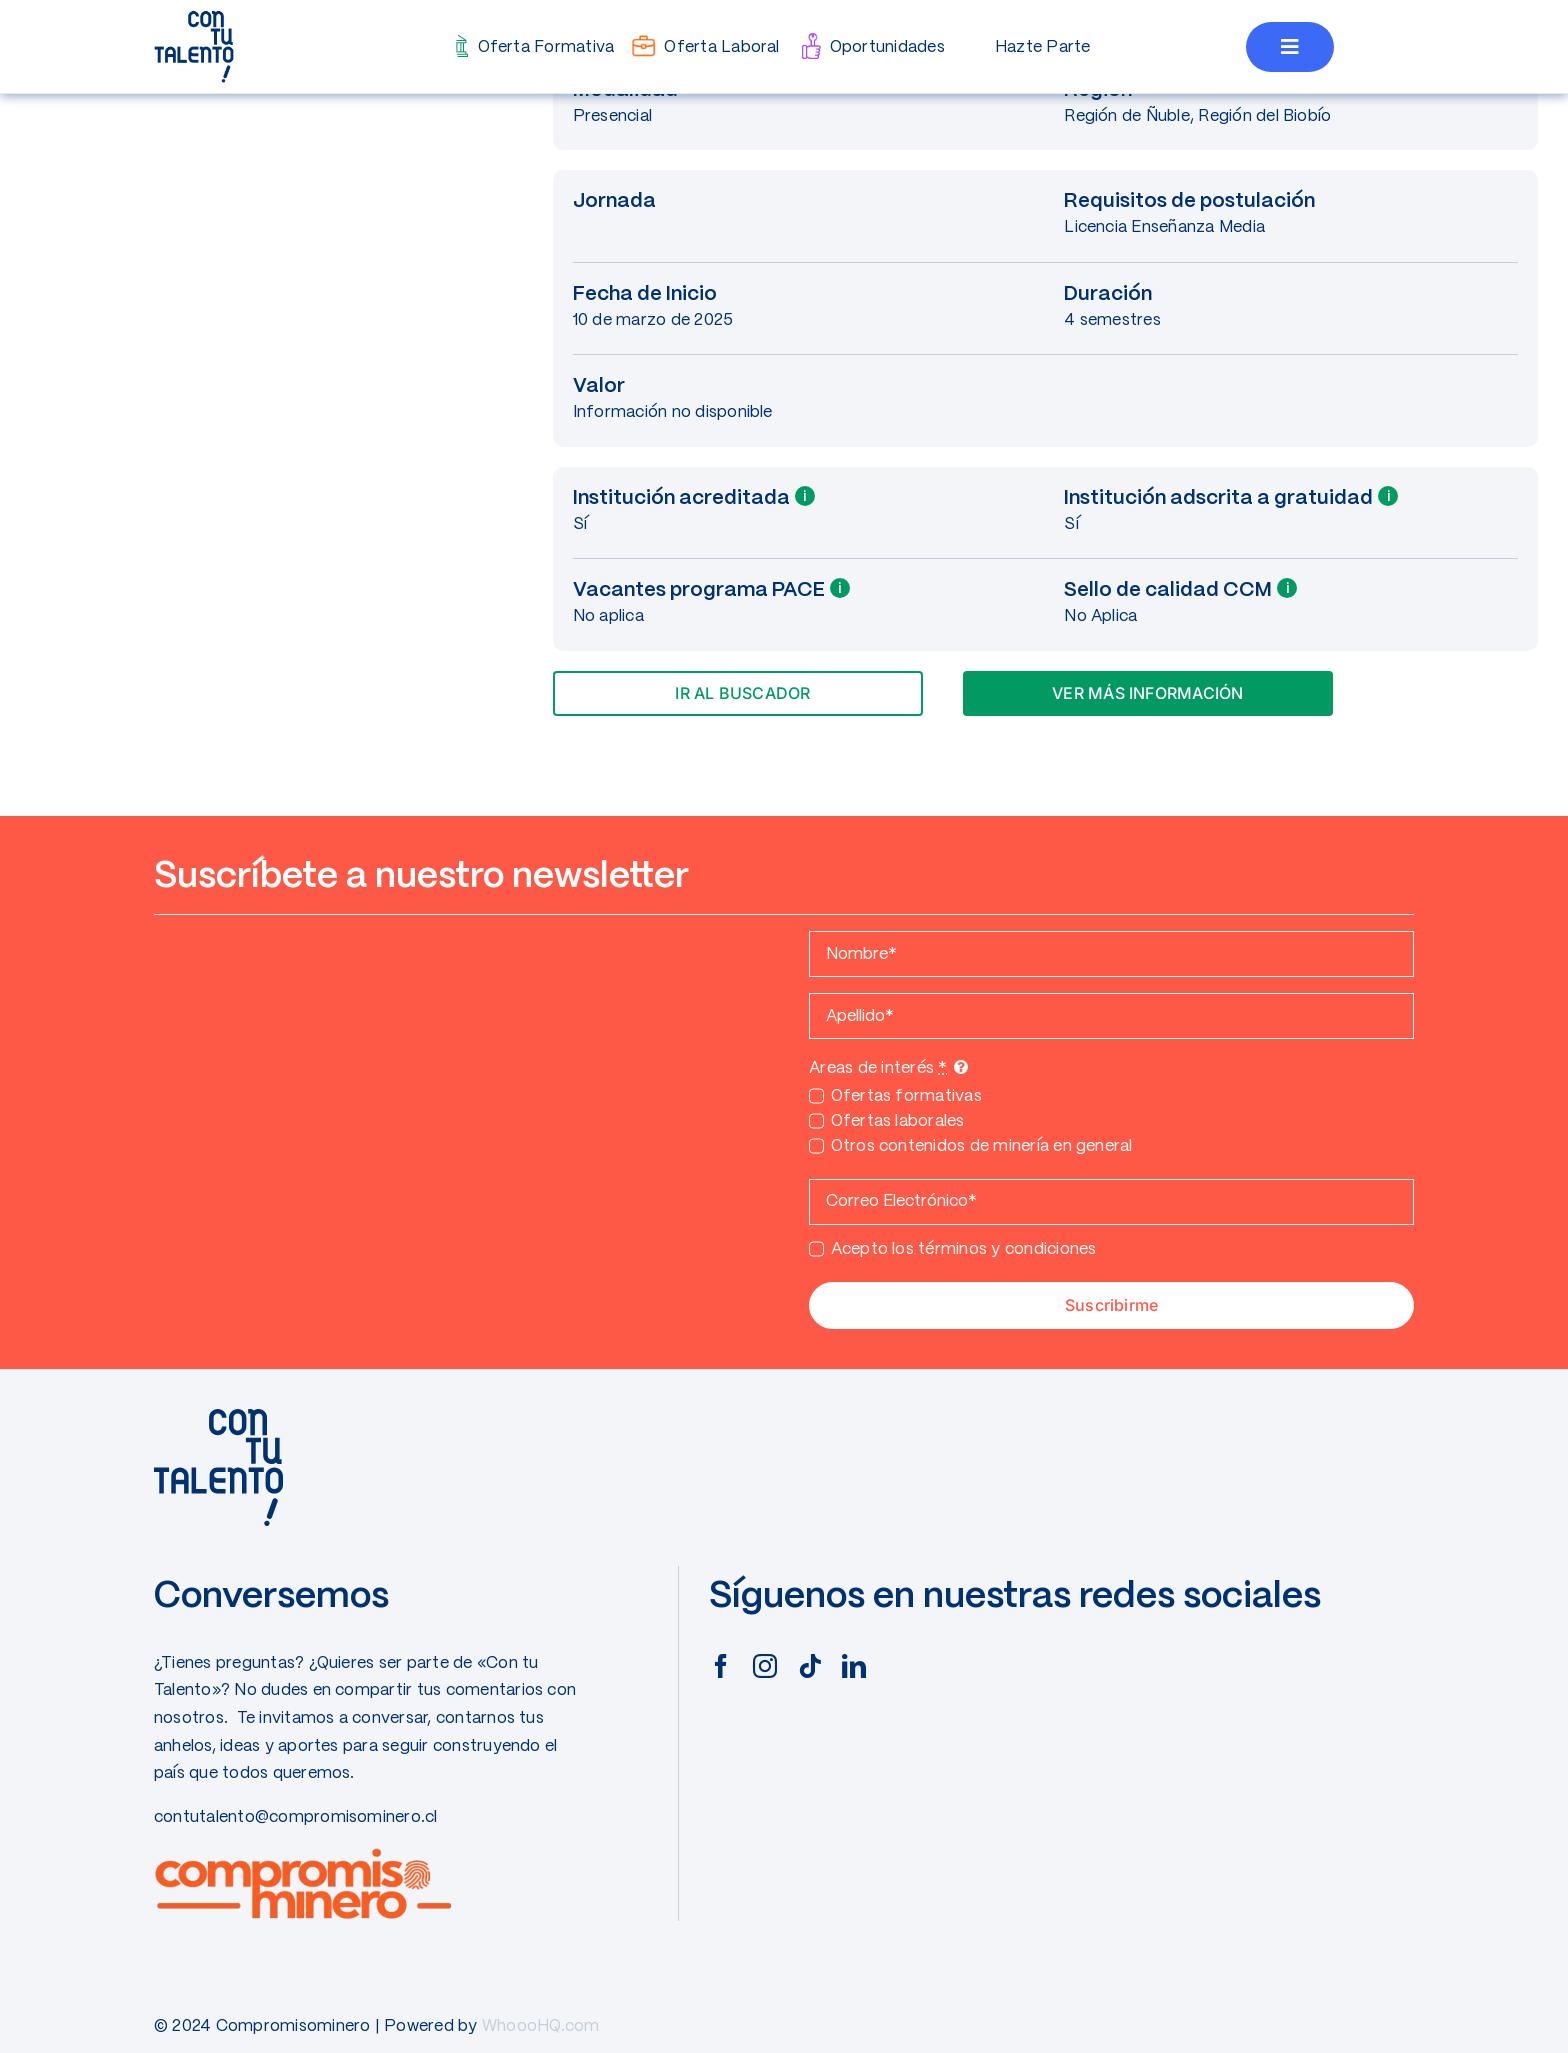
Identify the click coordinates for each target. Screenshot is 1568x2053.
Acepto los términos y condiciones (964, 1249)
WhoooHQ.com (541, 2026)
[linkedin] (854, 1666)
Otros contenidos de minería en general (982, 1146)
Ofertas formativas (906, 1096)
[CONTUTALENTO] (194, 17)
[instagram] (765, 1666)
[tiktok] (810, 1666)
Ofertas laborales (898, 1121)
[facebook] (721, 1666)
